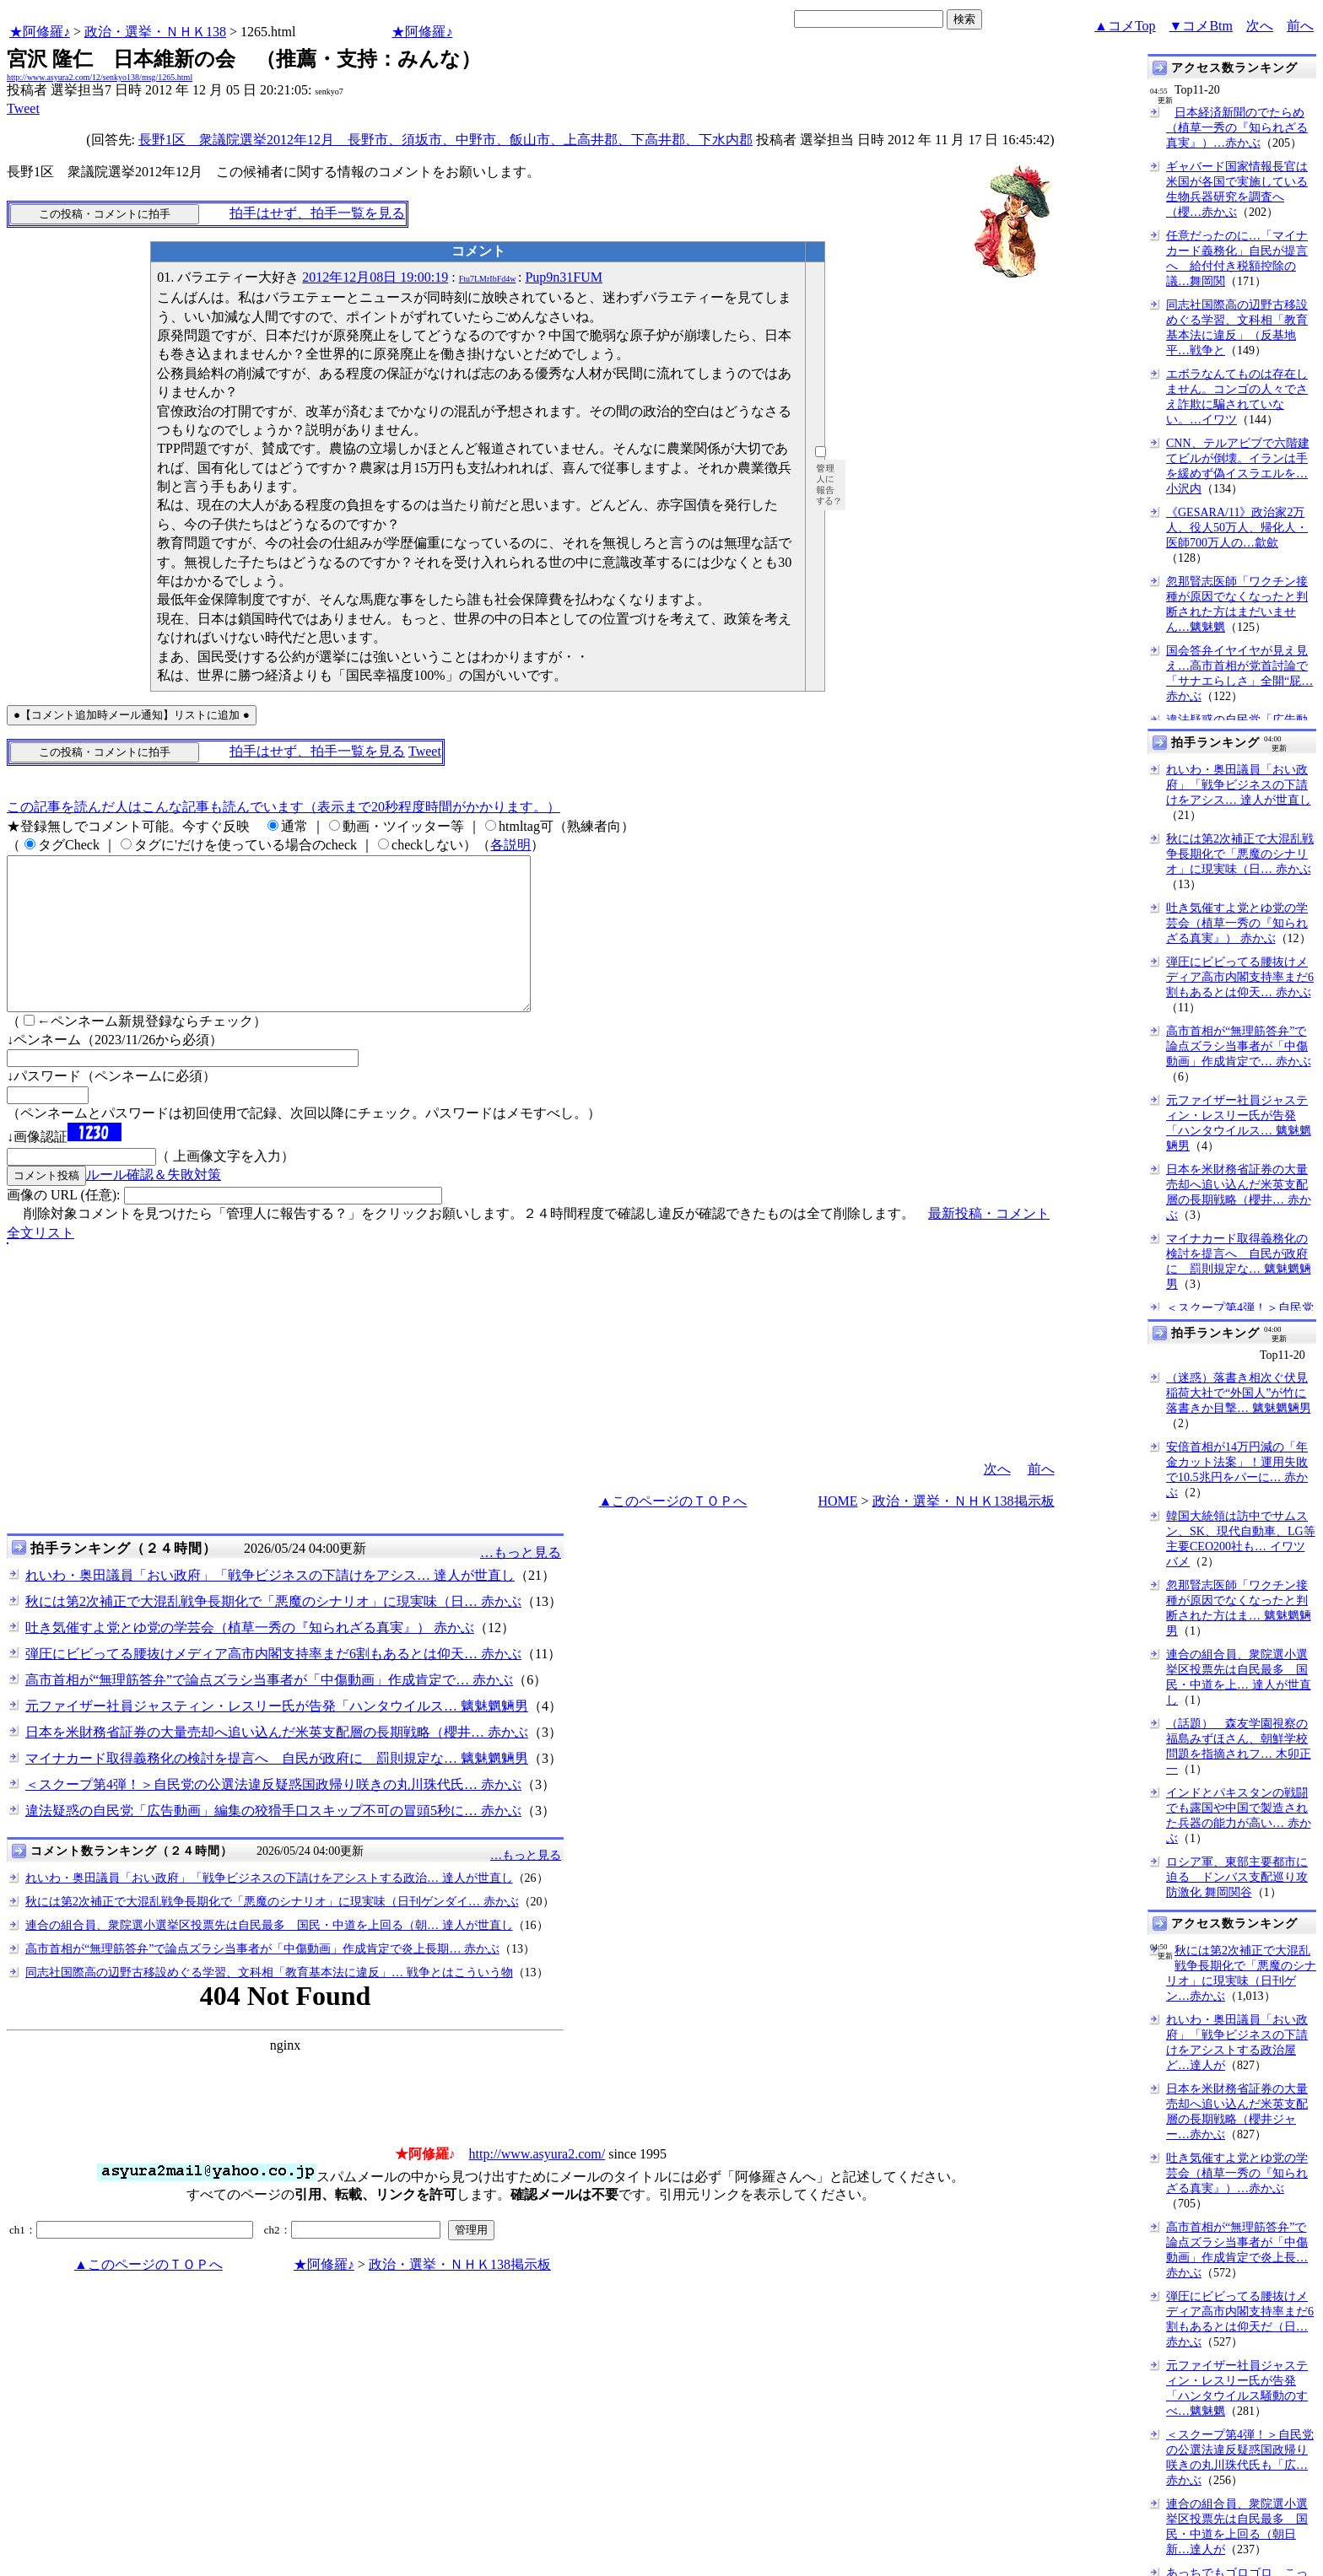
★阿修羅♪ (39, 31)
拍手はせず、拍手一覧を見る (317, 213)
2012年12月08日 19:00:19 (375, 277)
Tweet (23, 108)
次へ (1259, 26)
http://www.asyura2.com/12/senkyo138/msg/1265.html (99, 77)
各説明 (510, 845)
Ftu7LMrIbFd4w (487, 278)
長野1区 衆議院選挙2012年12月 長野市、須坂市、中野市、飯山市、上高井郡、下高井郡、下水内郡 (445, 139)
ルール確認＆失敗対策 (153, 1205)
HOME (837, 1531)
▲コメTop (1125, 26)
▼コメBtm (1201, 26)
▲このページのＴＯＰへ (673, 1531)
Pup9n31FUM (563, 277)
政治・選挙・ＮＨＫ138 (155, 31)
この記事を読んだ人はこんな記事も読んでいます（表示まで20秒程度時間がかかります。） (283, 807)
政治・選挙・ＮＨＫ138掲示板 (963, 1531)
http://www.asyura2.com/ (537, 2184)
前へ (1300, 26)
